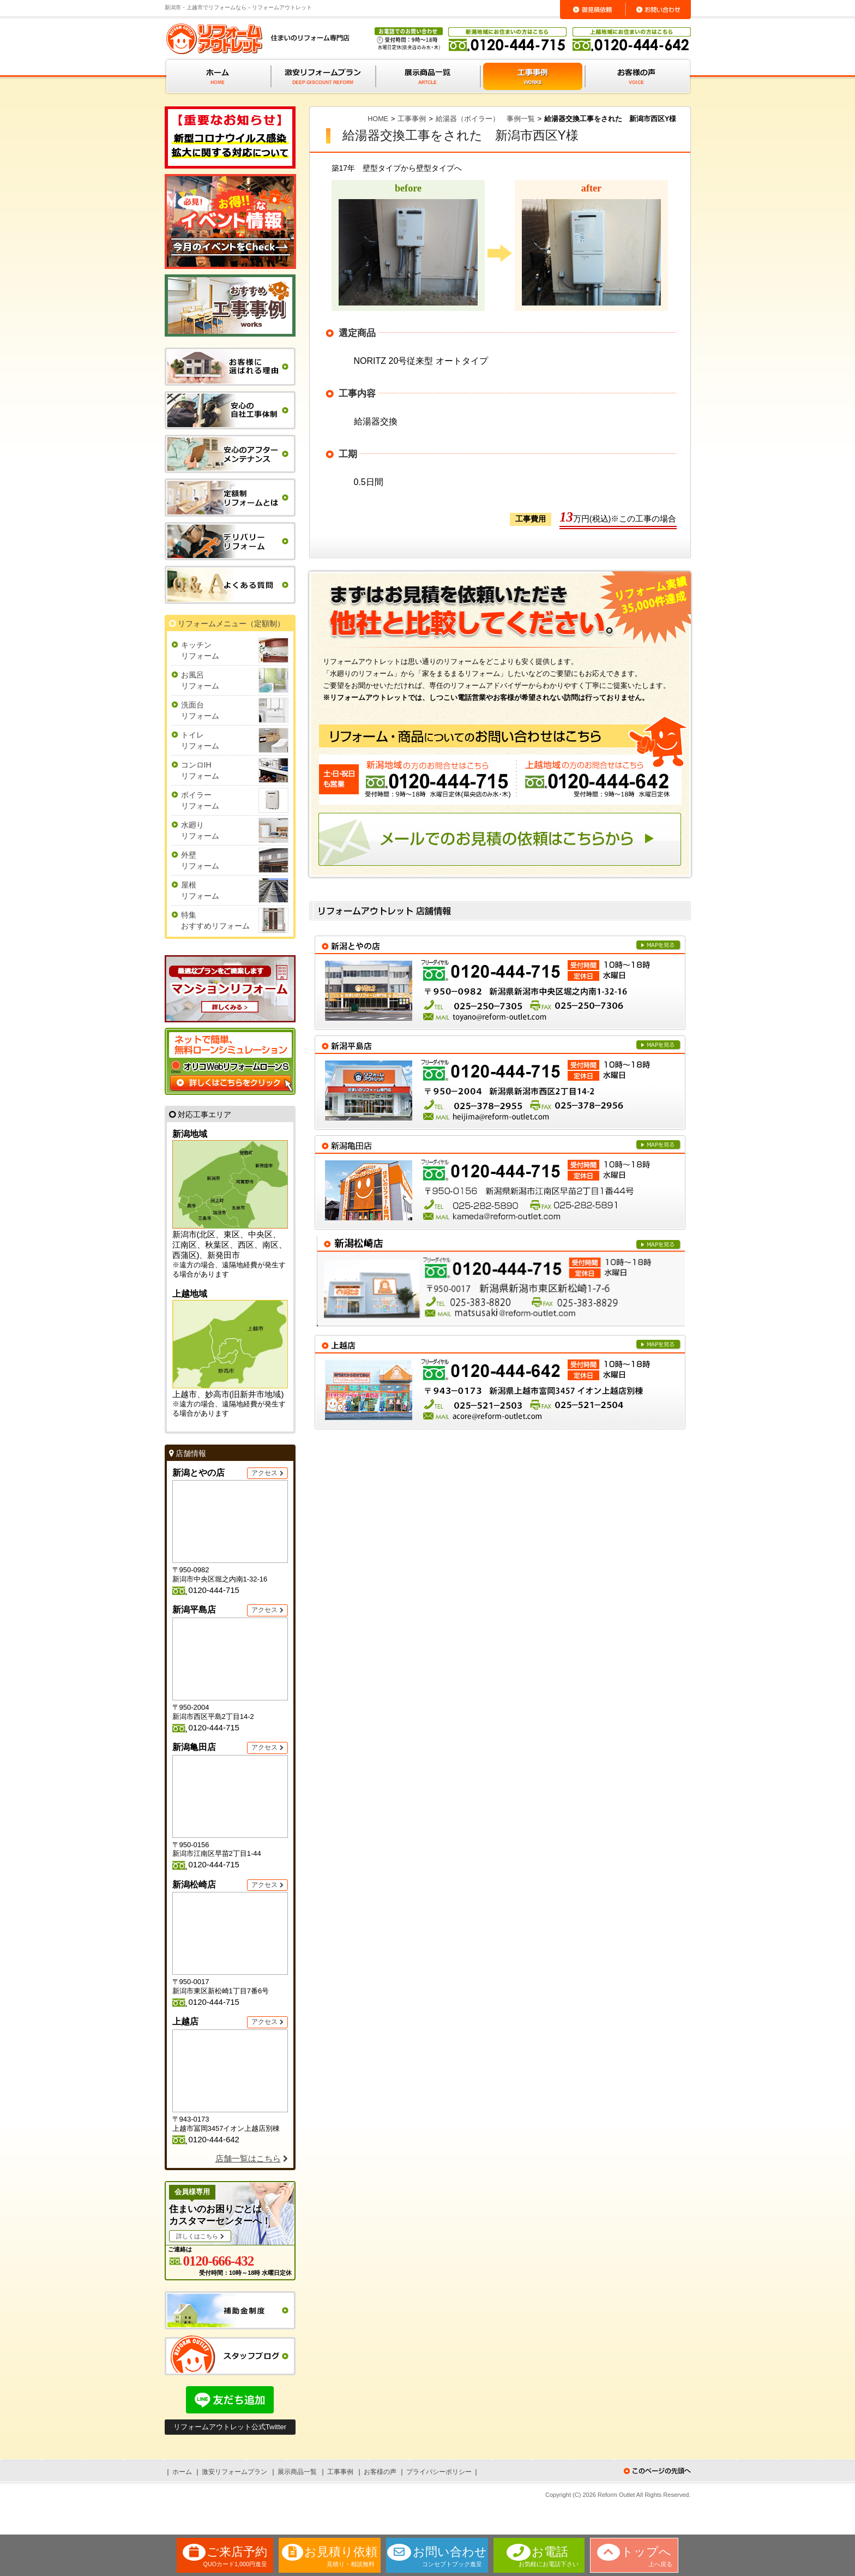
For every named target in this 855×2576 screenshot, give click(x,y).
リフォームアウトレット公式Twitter (229, 2427)
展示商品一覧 (297, 2472)
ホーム (182, 2472)
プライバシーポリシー (439, 2472)
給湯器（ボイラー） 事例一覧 (485, 119)
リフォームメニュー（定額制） (231, 623)
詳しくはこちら (197, 2236)
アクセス (264, 1473)
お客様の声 (380, 2472)
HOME (378, 119)
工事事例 (412, 119)
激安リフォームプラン (234, 2472)
